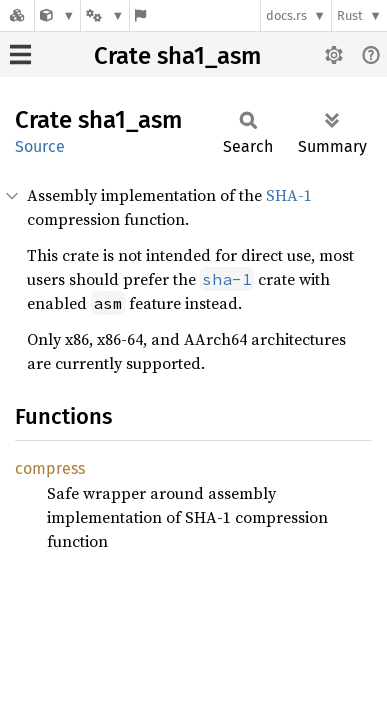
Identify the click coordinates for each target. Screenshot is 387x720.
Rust (350, 15)
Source (40, 146)
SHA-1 (289, 195)
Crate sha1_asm (177, 56)
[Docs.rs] (17, 15)
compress (50, 468)
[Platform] (105, 15)
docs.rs (286, 15)
